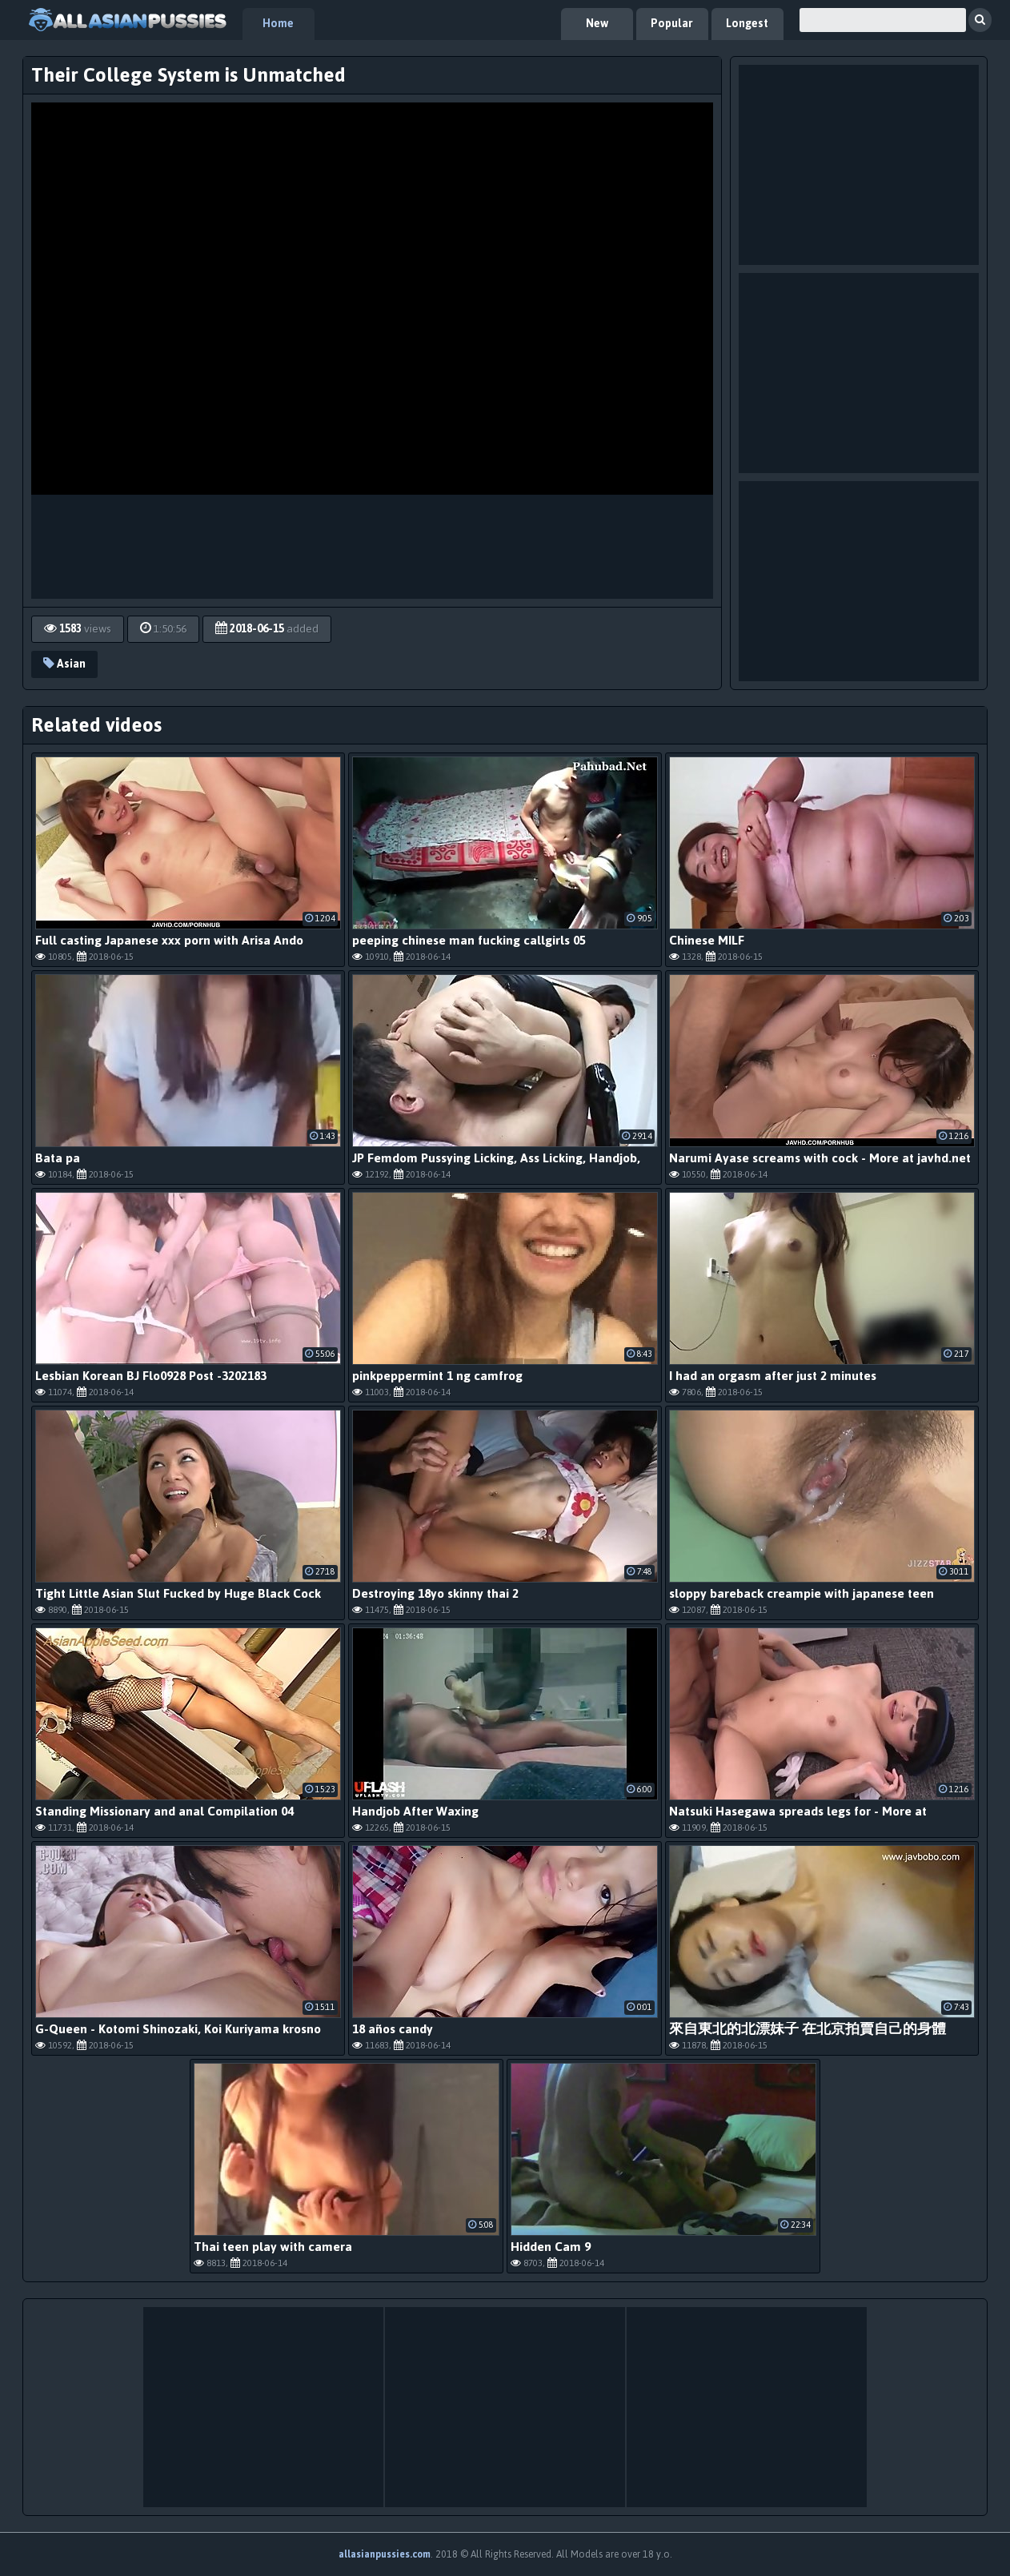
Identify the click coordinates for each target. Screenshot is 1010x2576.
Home (278, 23)
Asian (64, 664)
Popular (672, 23)
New (597, 23)
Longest (747, 23)
